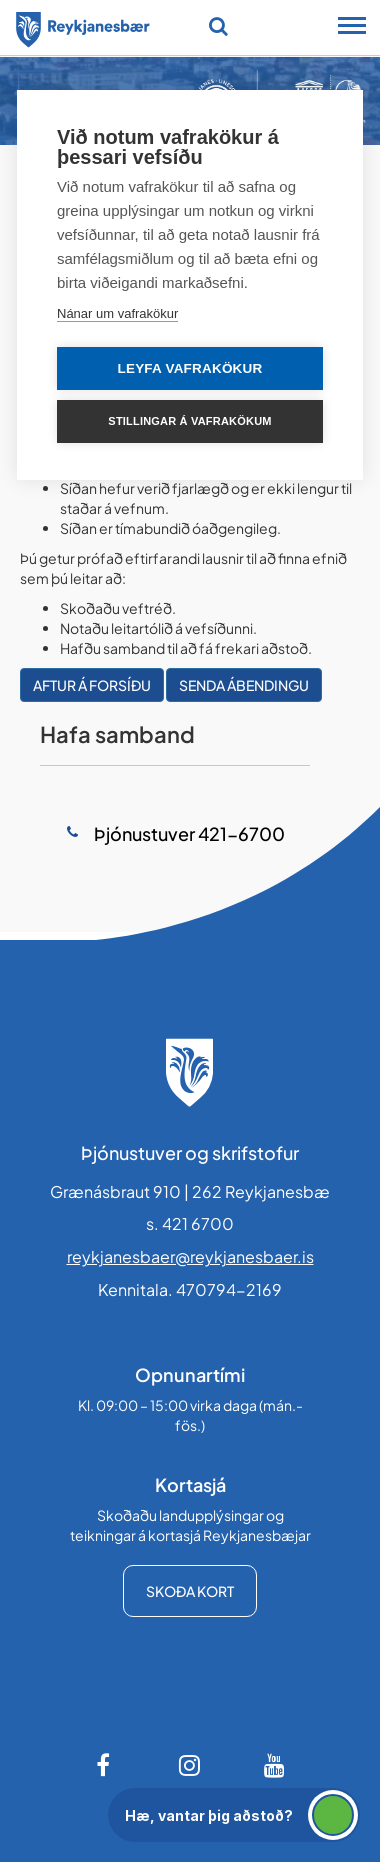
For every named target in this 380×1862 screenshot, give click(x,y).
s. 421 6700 (190, 1223)
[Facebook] (105, 1765)
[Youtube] (275, 1765)
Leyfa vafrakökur (190, 368)
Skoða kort (190, 1591)
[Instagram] (190, 1765)
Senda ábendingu (244, 685)
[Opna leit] (218, 26)
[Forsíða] (83, 26)
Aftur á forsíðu (92, 685)
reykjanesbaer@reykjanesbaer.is (190, 1256)
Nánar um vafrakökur (117, 313)
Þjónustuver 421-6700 (188, 833)
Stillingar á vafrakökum (189, 421)
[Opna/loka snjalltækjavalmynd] (352, 28)
